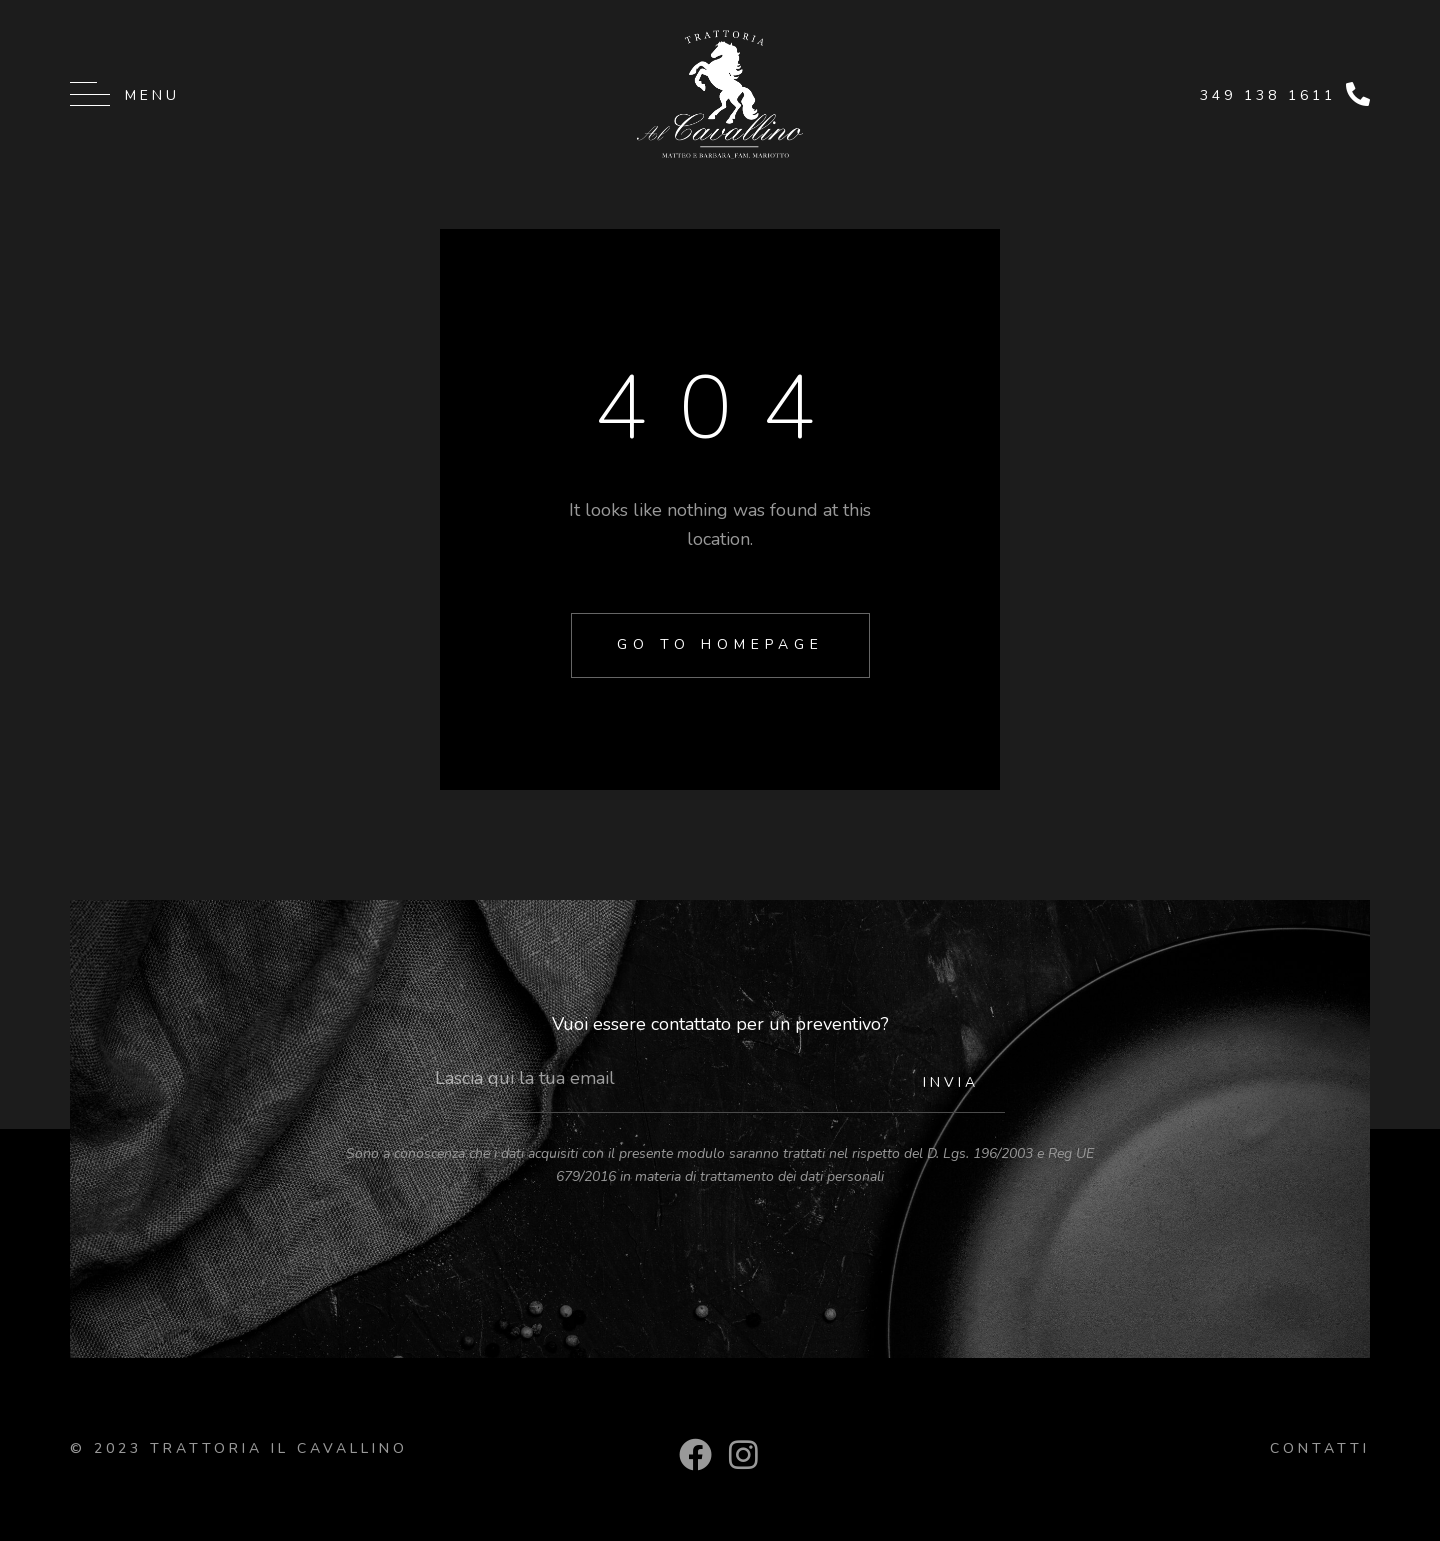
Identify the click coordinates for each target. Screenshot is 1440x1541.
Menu (152, 95)
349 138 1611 (1268, 95)
